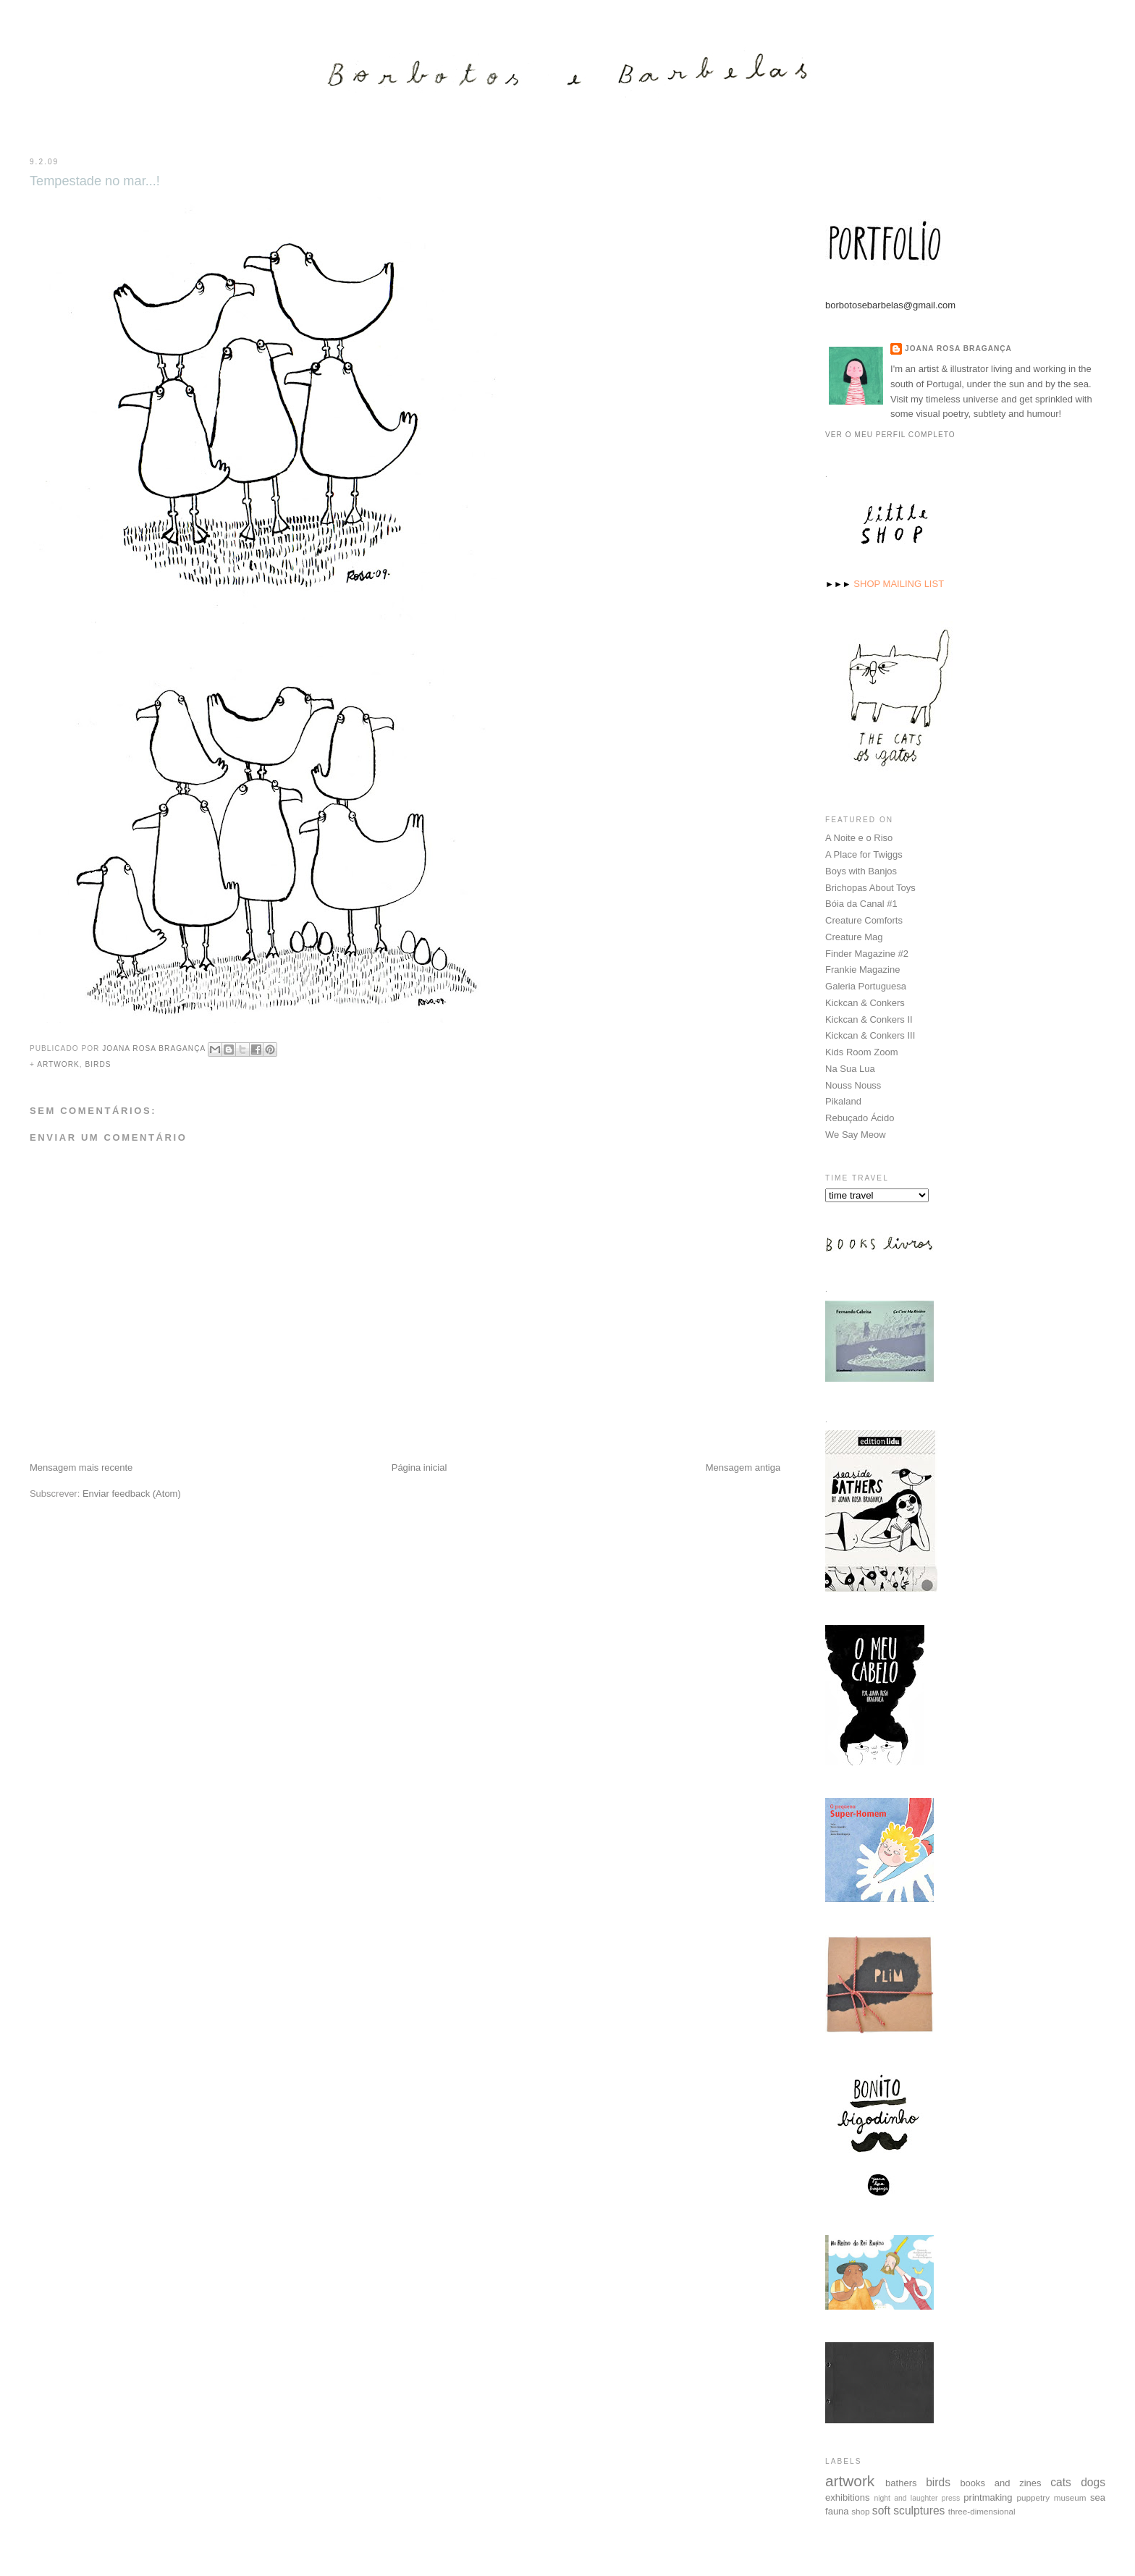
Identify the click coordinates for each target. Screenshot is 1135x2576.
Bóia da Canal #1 (861, 903)
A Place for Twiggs (864, 853)
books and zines (1000, 2482)
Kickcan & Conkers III (870, 1034)
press (951, 2497)
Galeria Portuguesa (865, 985)
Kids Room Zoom (861, 1051)
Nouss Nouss (853, 1084)
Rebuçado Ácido (859, 1117)
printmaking (987, 2496)
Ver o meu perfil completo (890, 434)
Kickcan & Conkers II (869, 1018)
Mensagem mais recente (81, 1467)
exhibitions (847, 2496)
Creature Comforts (864, 919)
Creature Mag (853, 936)
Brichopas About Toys (870, 887)
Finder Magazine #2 (866, 952)
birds (98, 1064)
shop (860, 2510)
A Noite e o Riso (859, 837)
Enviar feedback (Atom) (132, 1493)
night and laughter (905, 2497)
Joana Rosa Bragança (958, 348)
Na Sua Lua (850, 1068)
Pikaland (843, 1100)
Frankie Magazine (862, 968)
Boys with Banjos (861, 870)
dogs (1093, 2481)
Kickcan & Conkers (865, 1002)
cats (1060, 2481)
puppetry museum (1052, 2496)
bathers (900, 2482)
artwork (58, 1064)
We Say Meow (855, 1133)
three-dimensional (982, 2510)
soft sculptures (908, 2510)
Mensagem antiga (743, 1467)
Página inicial (419, 1467)
